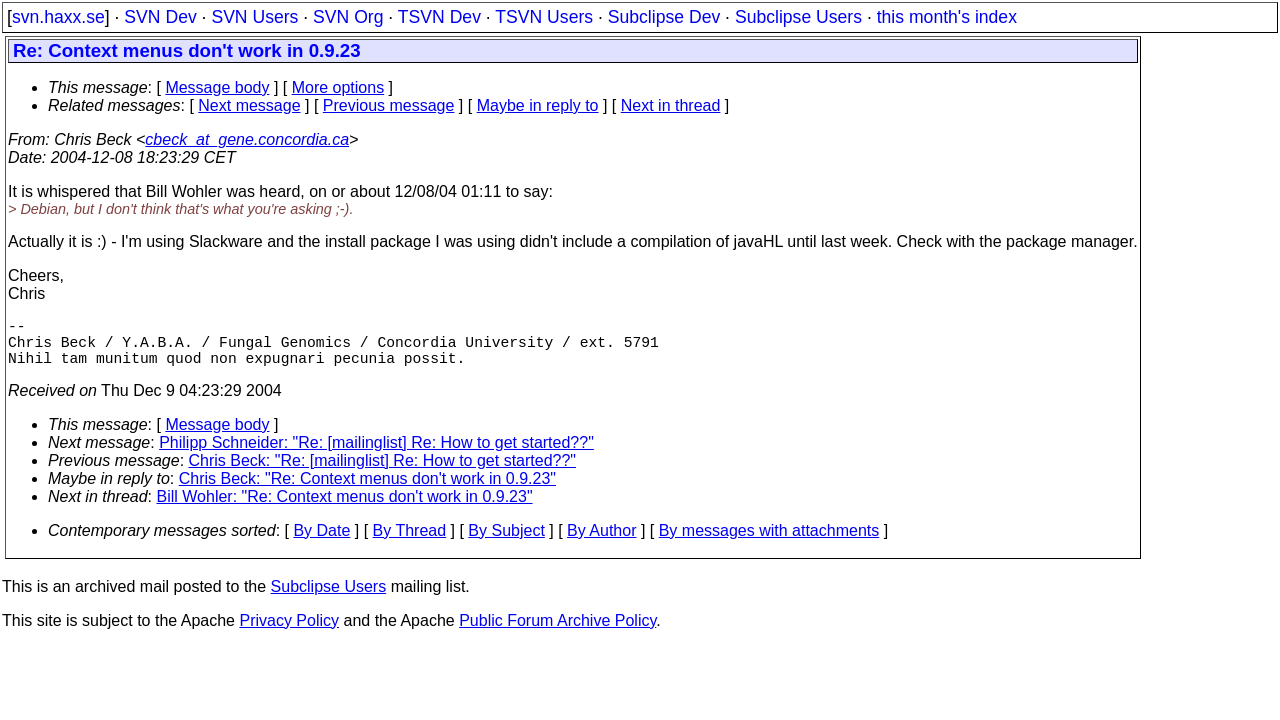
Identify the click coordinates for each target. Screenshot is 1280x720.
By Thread (410, 542)
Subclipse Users (798, 17)
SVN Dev (160, 17)
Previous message (389, 105)
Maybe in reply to (538, 105)
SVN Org (348, 17)
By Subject (506, 542)
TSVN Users (544, 17)
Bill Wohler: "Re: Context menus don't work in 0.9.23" (345, 508)
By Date (321, 542)
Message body (217, 87)
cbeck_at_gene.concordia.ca (247, 139)
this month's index (947, 17)
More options (338, 87)
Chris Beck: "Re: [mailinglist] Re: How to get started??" (383, 472)
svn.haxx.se (58, 17)
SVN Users (254, 17)
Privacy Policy (289, 632)
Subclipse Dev (664, 17)
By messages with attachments (769, 542)
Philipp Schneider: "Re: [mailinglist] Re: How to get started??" (376, 454)
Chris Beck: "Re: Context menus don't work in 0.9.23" (367, 490)
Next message (249, 105)
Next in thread (671, 105)
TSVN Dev (439, 17)
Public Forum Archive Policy (557, 632)
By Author (601, 542)
